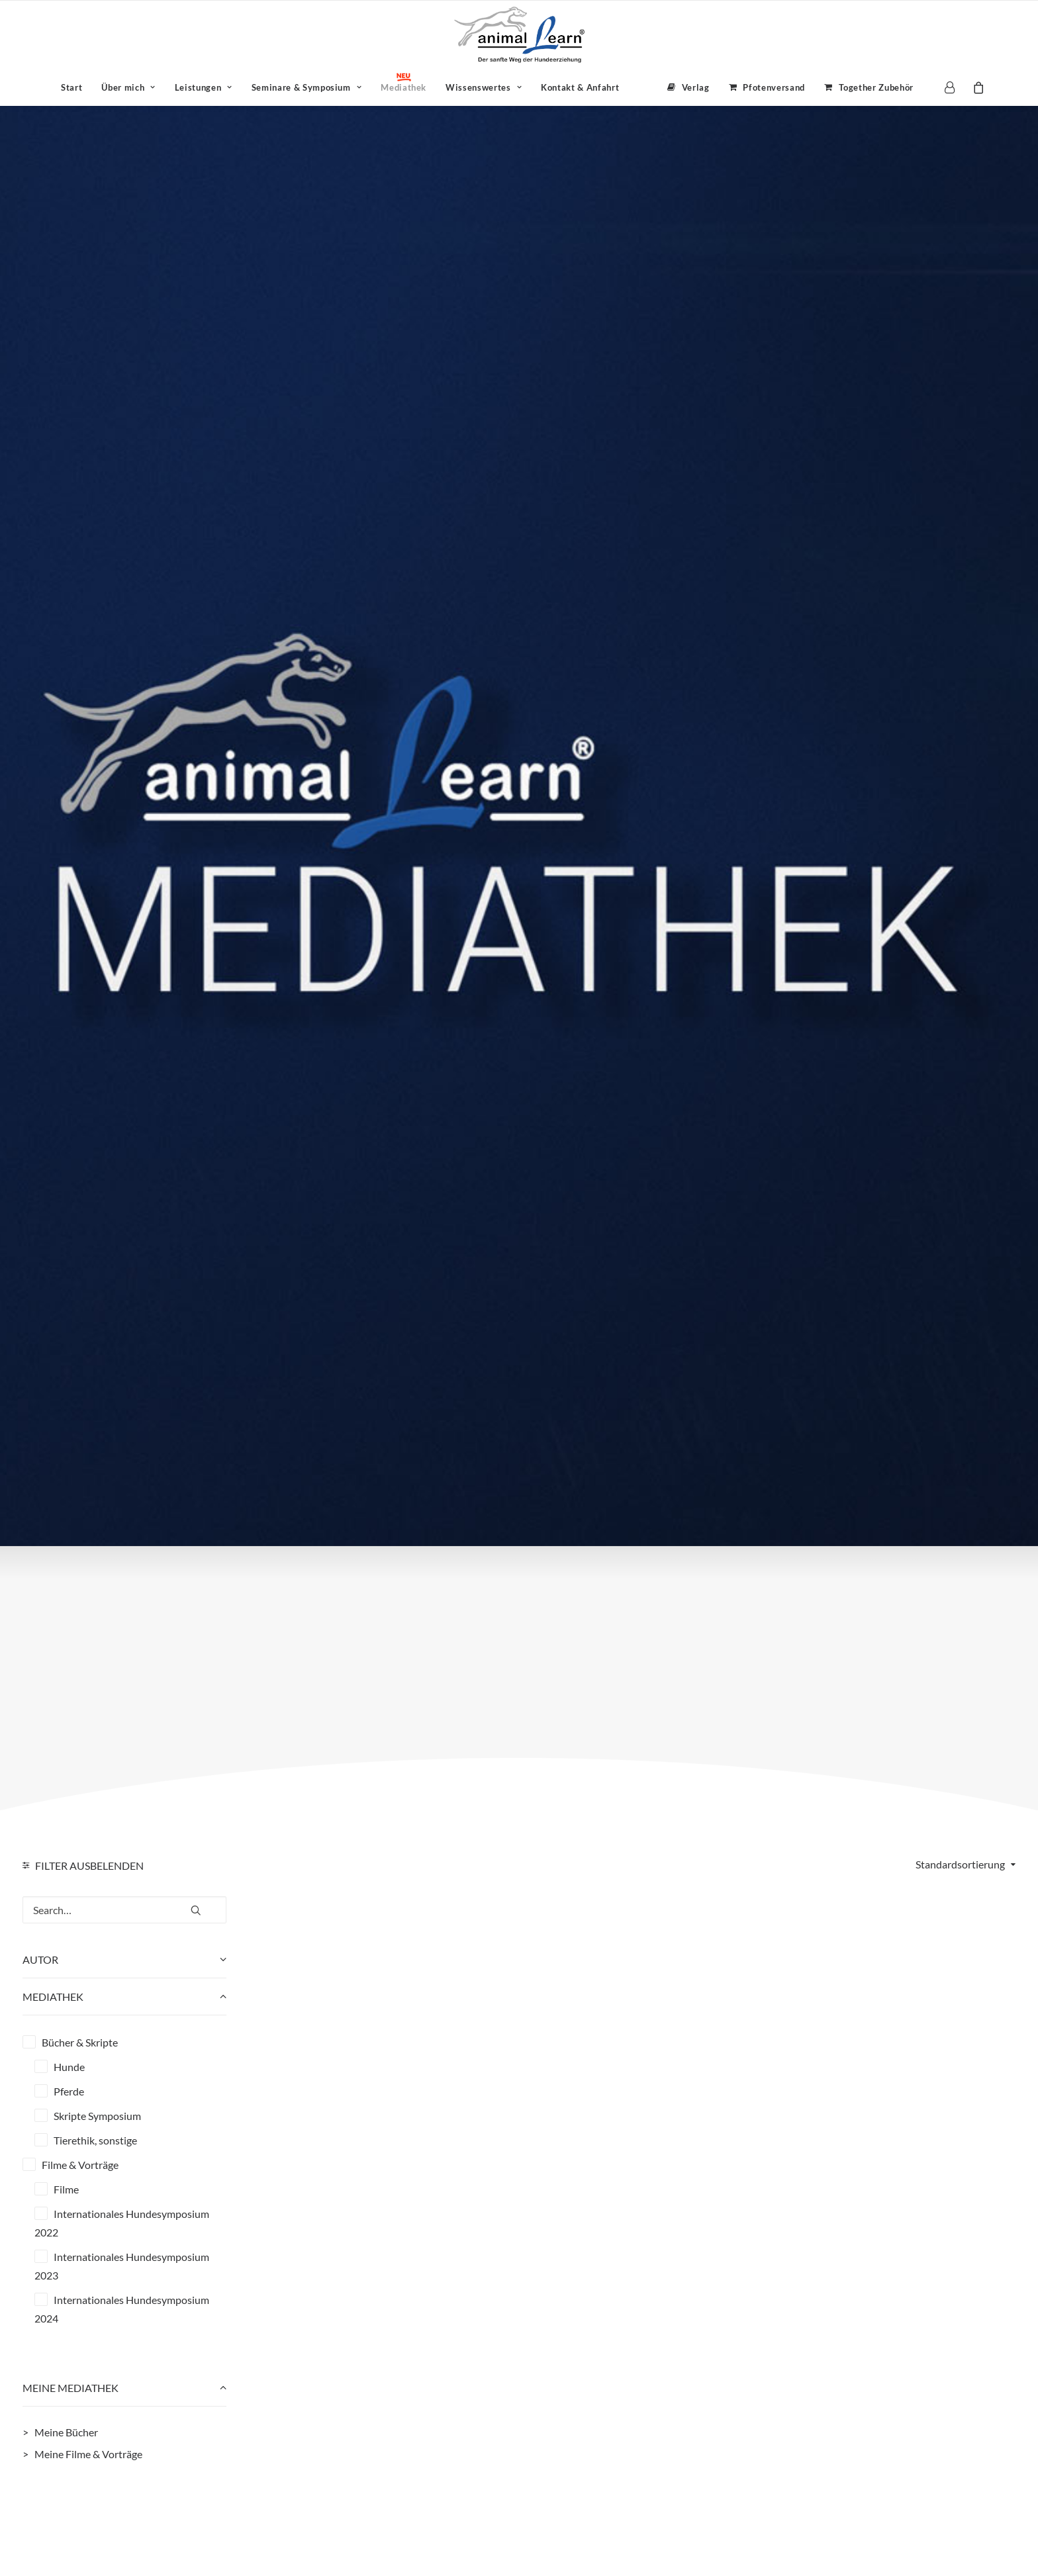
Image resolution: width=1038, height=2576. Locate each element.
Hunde (69, 2066)
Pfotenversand (773, 87)
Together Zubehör (876, 87)
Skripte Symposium (97, 2115)
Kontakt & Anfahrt (580, 87)
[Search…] (124, 1909)
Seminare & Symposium (307, 87)
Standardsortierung (960, 1864)
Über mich (128, 87)
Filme (66, 2189)
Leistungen (203, 87)
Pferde (69, 2091)
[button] (196, 1904)
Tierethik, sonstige (95, 2140)
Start (71, 87)
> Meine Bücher (60, 2432)
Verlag (696, 87)
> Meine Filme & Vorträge (82, 2454)
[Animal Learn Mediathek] (519, 35)
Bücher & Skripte (80, 2042)
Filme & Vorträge (80, 2164)
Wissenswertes (484, 87)
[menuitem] (71, 87)
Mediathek (403, 87)
